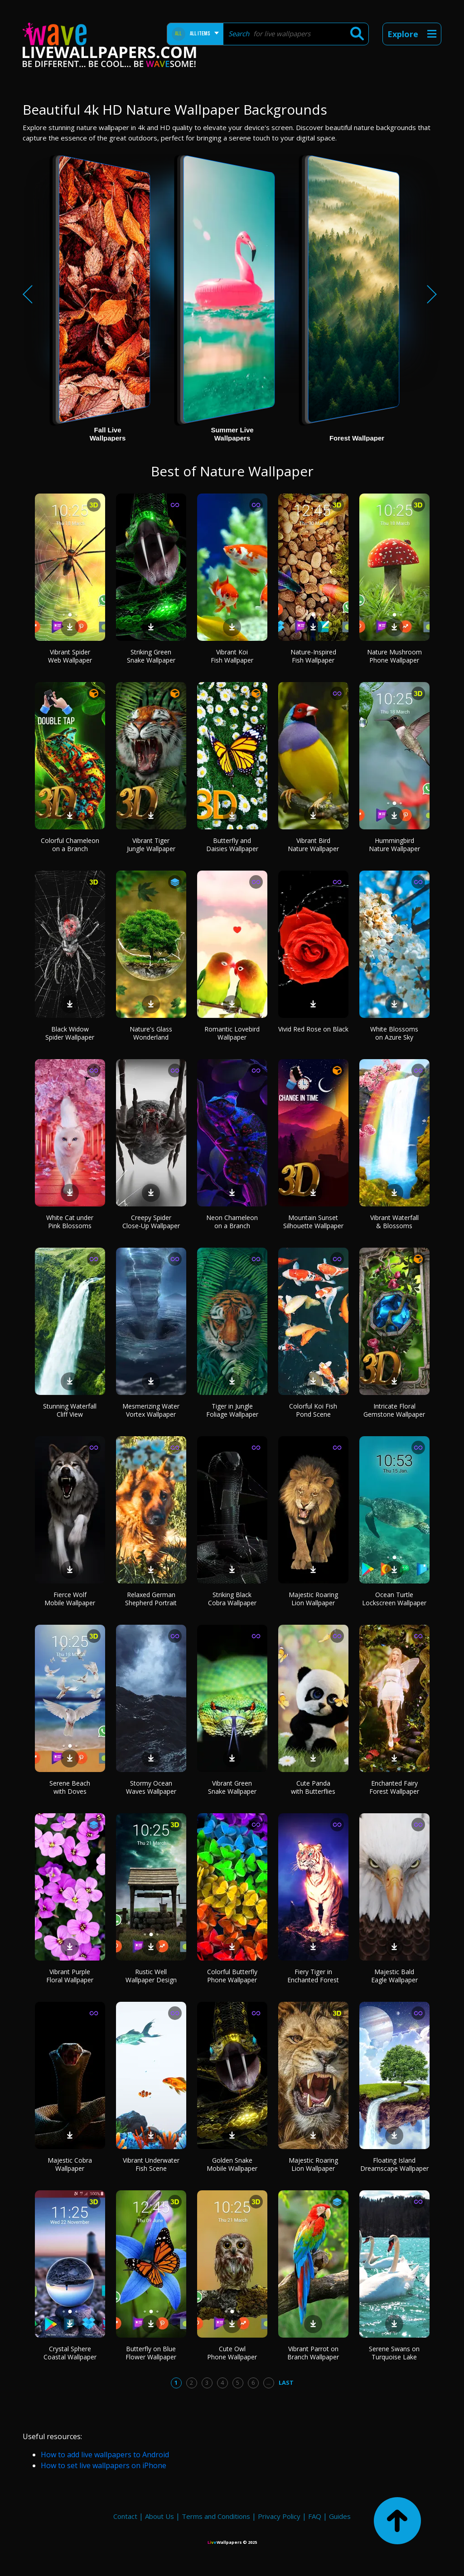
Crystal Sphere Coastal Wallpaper (70, 2352)
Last (286, 2382)
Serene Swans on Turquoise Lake (394, 2352)
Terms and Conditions (216, 2516)
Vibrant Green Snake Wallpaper (232, 1787)
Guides (340, 2516)
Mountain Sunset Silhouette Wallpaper (313, 1221)
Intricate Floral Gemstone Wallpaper (394, 1410)
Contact (125, 2516)
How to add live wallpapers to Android (105, 2455)
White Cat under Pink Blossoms (69, 1221)
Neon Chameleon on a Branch (232, 1221)
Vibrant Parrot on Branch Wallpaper (313, 2352)
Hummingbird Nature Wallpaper (394, 844)
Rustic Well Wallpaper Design (151, 1975)
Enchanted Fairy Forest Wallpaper (394, 1787)
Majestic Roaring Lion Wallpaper (313, 1598)
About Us (159, 2516)
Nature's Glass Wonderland (151, 1033)
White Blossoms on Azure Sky (394, 1033)
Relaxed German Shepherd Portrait (151, 1598)
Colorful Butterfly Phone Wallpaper (232, 1975)
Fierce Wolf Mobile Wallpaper (69, 1598)
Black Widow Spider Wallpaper (69, 1033)
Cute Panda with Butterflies (313, 1787)
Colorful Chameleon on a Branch (70, 844)
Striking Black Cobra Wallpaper (232, 1598)
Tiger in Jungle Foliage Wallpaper (232, 1410)
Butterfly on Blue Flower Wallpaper (151, 2352)
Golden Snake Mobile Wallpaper (232, 2164)
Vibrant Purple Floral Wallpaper (69, 1975)
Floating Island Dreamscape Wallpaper (394, 2164)
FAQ (314, 2516)
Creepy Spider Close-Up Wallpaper (151, 1221)
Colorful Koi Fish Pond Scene (313, 1410)
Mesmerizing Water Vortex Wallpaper (150, 1410)
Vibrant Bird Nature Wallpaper (313, 844)
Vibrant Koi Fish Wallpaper (232, 656)
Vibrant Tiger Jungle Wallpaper (151, 844)
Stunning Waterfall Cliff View (70, 1410)
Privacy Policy (279, 2516)
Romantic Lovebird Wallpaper (232, 1033)
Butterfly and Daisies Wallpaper (232, 844)
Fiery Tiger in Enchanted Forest (313, 1975)
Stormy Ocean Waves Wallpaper (151, 1787)
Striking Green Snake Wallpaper (151, 656)
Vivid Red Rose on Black (313, 1029)
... (268, 2382)
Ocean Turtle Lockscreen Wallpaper (394, 1598)
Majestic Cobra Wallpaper (70, 2164)
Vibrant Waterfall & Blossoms (394, 1221)
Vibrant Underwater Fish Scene (151, 2164)
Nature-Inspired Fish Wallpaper (313, 656)
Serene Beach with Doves (69, 1787)
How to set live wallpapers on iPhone (103, 2465)
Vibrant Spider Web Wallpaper (70, 656)
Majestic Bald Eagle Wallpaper (394, 1975)
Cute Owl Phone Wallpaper (232, 2352)
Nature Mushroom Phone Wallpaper (394, 656)
